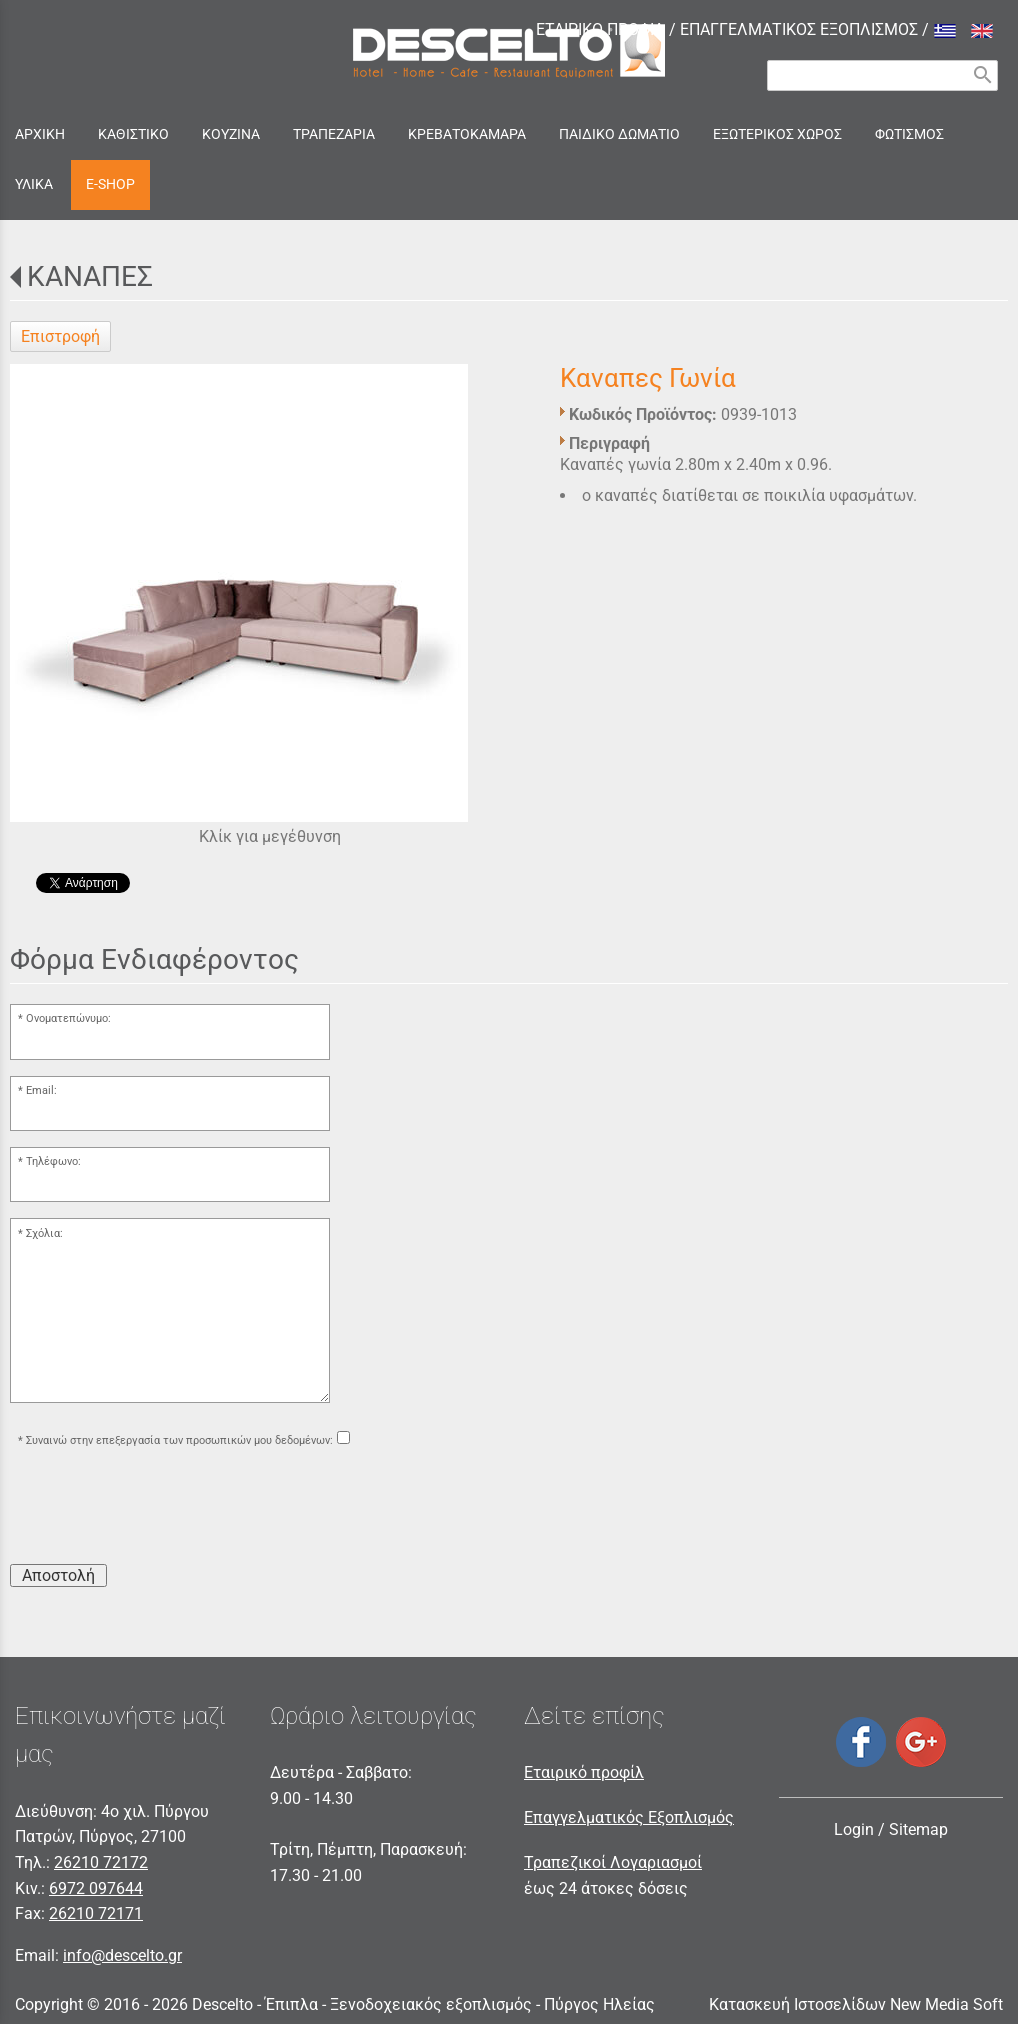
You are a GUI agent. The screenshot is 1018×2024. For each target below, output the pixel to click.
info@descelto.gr (122, 1955)
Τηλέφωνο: (53, 1161)
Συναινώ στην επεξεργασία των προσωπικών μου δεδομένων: (179, 1440)
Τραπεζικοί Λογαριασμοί (613, 1862)
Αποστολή (58, 1575)
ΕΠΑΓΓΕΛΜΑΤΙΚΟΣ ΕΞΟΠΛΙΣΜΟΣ (799, 29)
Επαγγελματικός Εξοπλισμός (629, 1817)
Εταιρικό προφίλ (584, 1772)
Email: (41, 1090)
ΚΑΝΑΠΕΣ (90, 276)
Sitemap (918, 1829)
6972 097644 (96, 1888)
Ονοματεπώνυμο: (68, 1018)
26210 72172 (101, 1862)
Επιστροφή (60, 336)
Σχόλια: (44, 1233)
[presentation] (162, 1509)
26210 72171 (96, 1913)
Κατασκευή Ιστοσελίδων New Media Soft (856, 2004)
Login (854, 1829)
